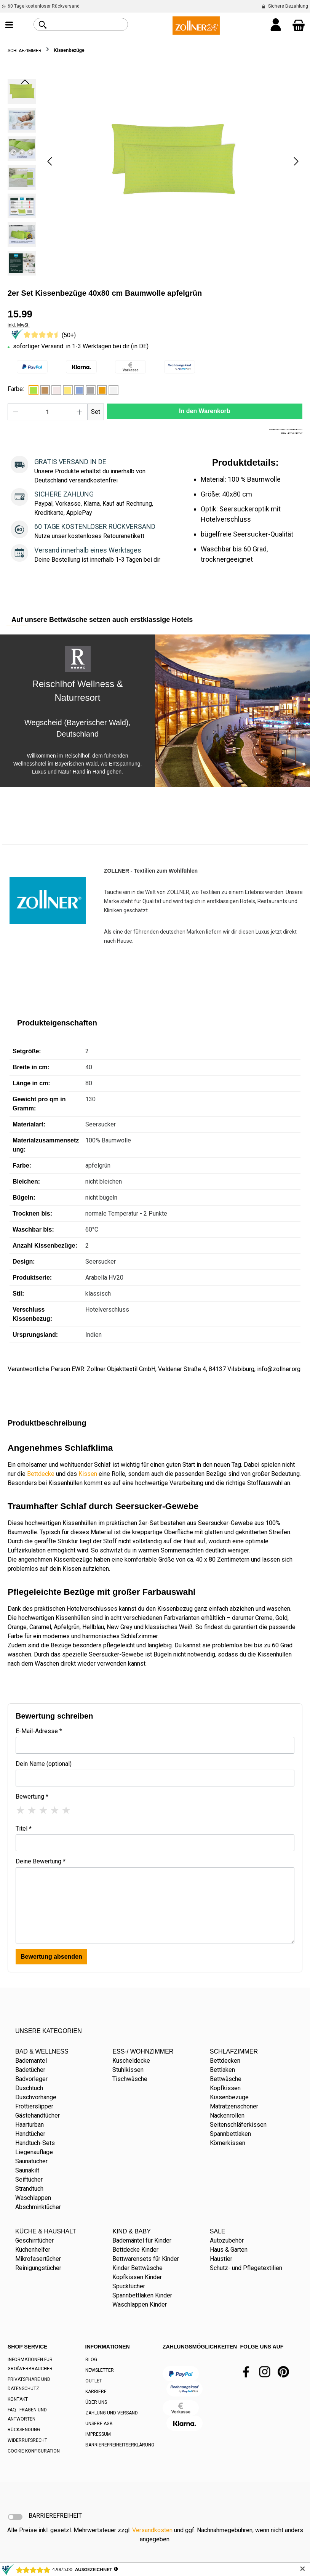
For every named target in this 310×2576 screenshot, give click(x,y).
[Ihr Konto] (275, 25)
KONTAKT (18, 2399)
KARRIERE (96, 2391)
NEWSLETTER (99, 2370)
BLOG (91, 2359)
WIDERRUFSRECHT (27, 2440)
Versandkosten (152, 2530)
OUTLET (93, 2381)
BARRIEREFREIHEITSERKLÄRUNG (119, 2445)
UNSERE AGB (99, 2423)
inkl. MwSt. (19, 325)
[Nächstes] (296, 161)
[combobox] (89, 24)
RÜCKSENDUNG (24, 2429)
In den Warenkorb (204, 411)
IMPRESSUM (98, 2434)
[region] (155, 179)
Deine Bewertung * (41, 1861)
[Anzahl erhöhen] (80, 412)
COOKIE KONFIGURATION (34, 2451)
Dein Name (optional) (44, 1763)
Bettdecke (40, 1473)
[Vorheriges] (49, 161)
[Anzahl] (47, 412)
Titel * (24, 1828)
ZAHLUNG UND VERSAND (111, 2413)
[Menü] (9, 25)
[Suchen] (42, 24)
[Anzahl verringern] (16, 412)
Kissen (87, 1473)
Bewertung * (32, 1796)
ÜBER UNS (96, 2402)
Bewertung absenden (51, 1956)
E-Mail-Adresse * (39, 1731)
